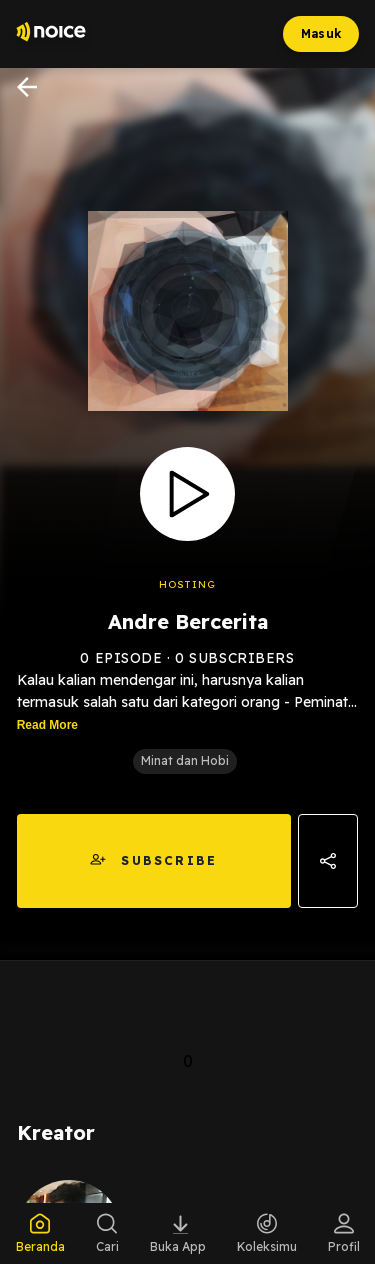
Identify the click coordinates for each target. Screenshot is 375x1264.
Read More (47, 725)
